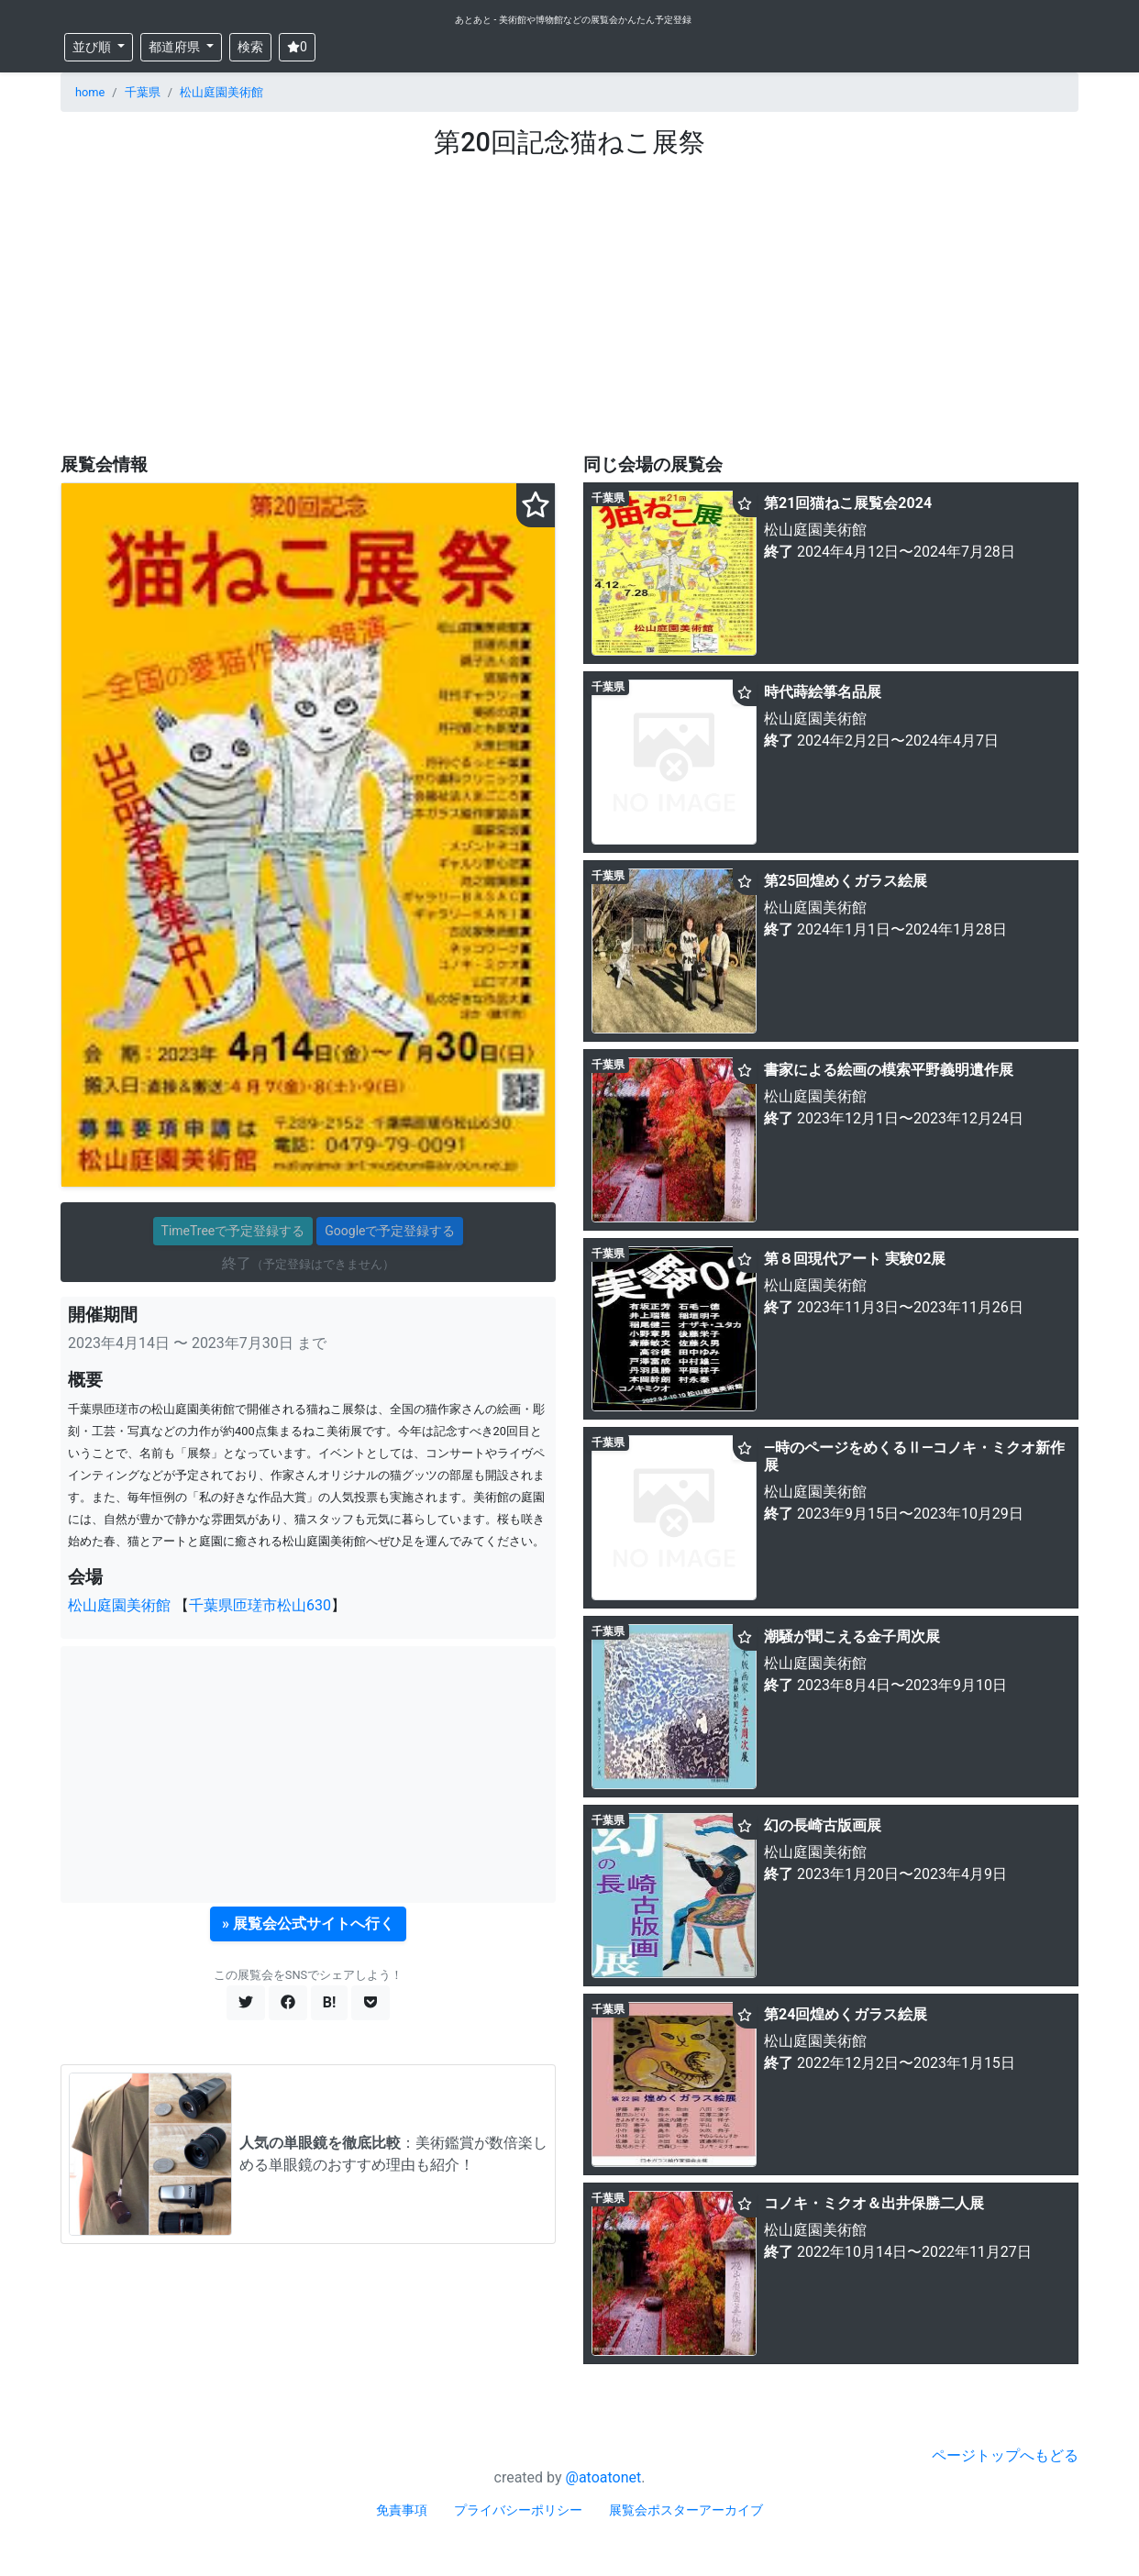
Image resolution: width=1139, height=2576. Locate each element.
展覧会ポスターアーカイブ (686, 2510)
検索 (250, 46)
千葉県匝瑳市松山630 (260, 1605)
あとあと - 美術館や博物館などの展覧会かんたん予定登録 (573, 20)
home (90, 92)
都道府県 (176, 46)
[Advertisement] (569, 296)
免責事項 (401, 2510)
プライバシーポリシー (518, 2510)
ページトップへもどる (1005, 2455)
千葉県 (142, 92)
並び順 (93, 46)
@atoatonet (604, 2477)
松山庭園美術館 (221, 92)
